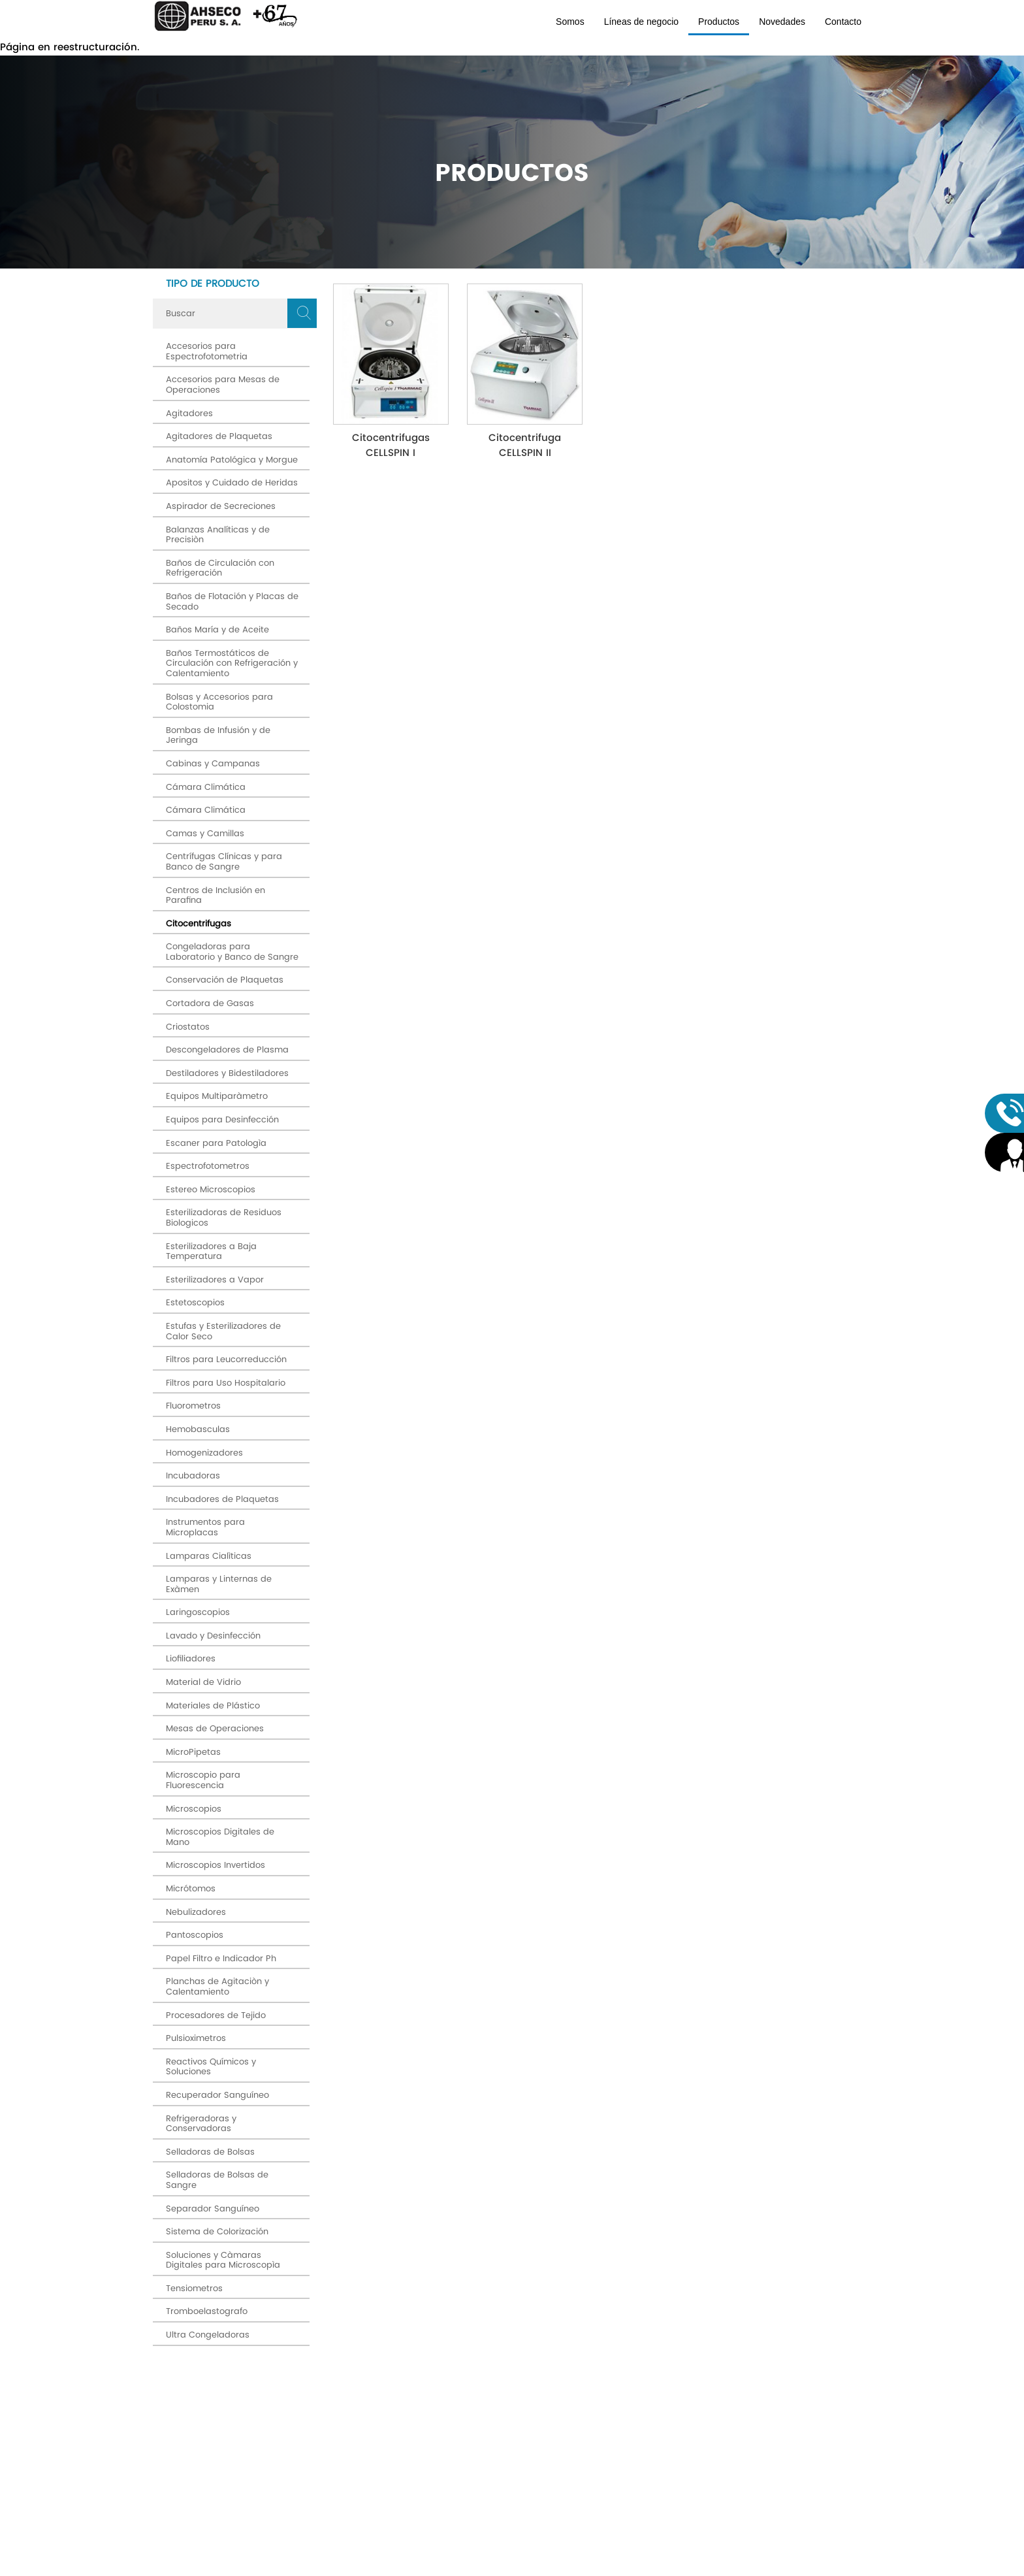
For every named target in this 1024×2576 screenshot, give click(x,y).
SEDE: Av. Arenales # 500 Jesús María (226, 2495)
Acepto (592, 2398)
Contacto (843, 21)
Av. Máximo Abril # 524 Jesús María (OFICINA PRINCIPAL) (226, 2468)
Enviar (787, 2383)
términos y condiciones (605, 2398)
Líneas (404, 2479)
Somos (570, 21)
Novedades (782, 21)
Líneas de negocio (641, 21)
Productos (718, 21)
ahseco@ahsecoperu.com (220, 2526)
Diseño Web (605, 2568)
